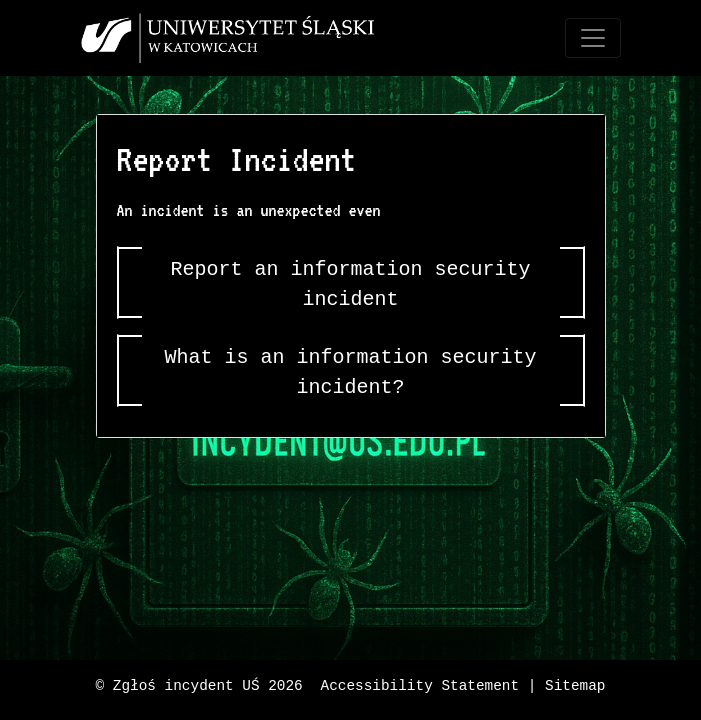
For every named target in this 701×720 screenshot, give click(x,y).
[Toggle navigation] (593, 38)
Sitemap (575, 686)
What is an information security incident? (351, 372)
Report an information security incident (351, 284)
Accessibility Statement (420, 686)
